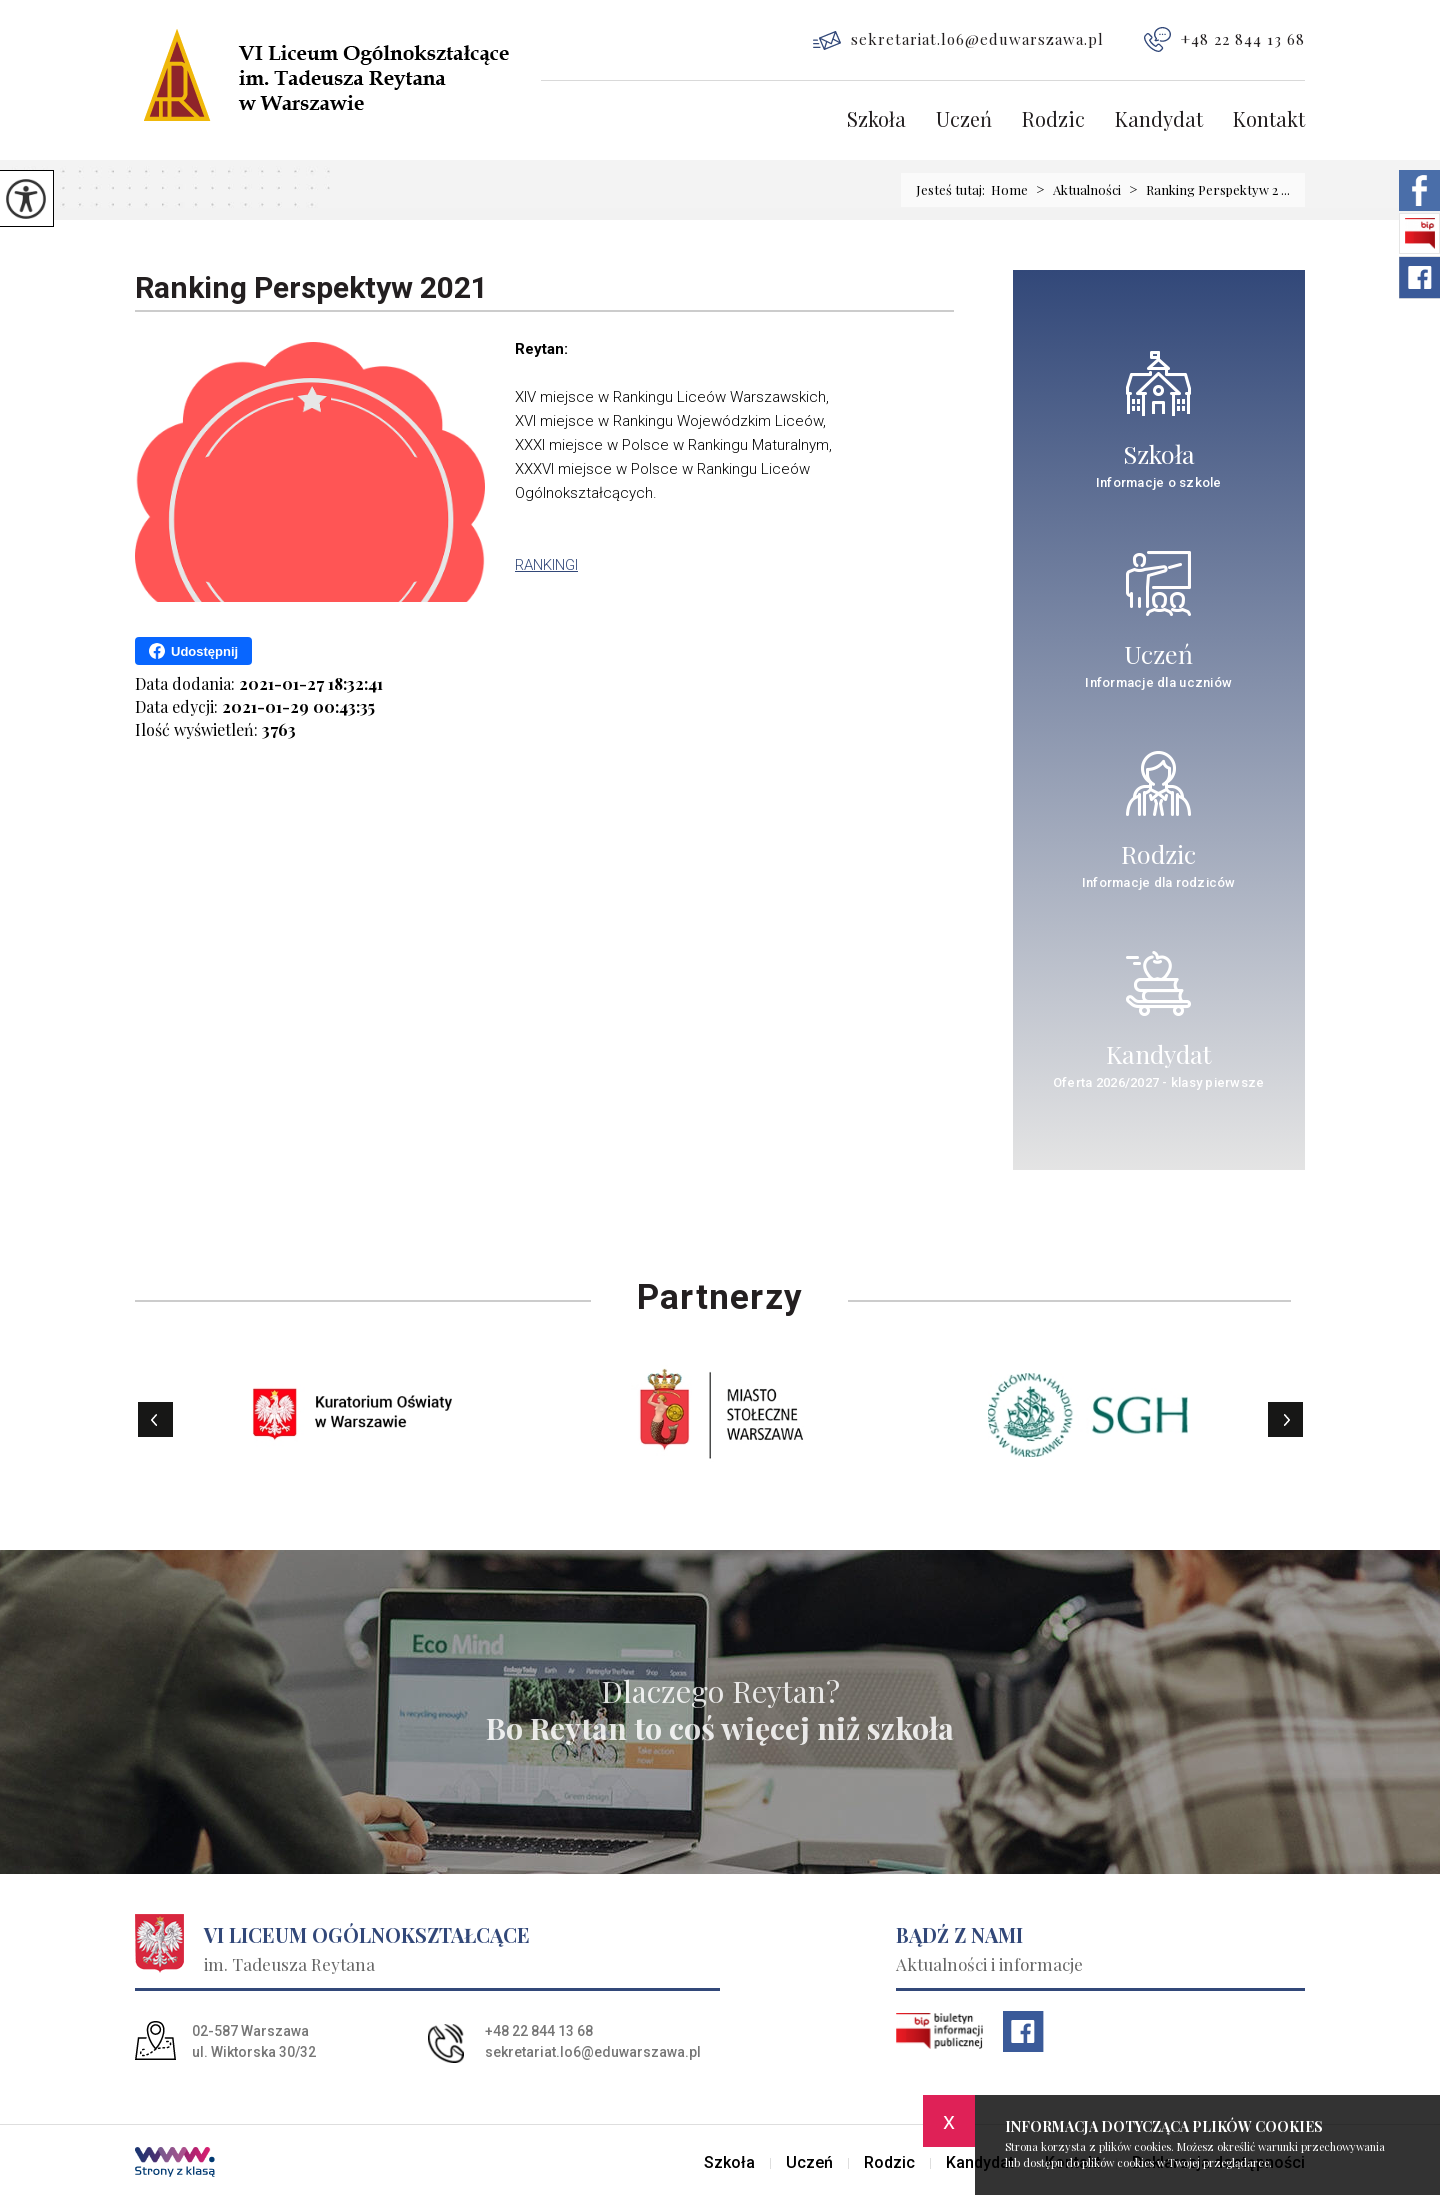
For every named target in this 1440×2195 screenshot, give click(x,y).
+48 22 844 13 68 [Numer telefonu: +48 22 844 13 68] (539, 2031)
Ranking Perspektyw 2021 (311, 287)
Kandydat (1159, 120)
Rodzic (1053, 120)
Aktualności (1074, 190)
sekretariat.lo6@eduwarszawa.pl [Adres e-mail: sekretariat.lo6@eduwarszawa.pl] (593, 2052)
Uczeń (964, 120)
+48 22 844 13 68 (1224, 39)
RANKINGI (546, 565)
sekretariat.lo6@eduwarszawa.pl (958, 39)
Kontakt (1269, 120)
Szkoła (876, 120)
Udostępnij (193, 651)
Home (1009, 189)
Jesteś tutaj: (953, 189)
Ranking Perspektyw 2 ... (1205, 190)
